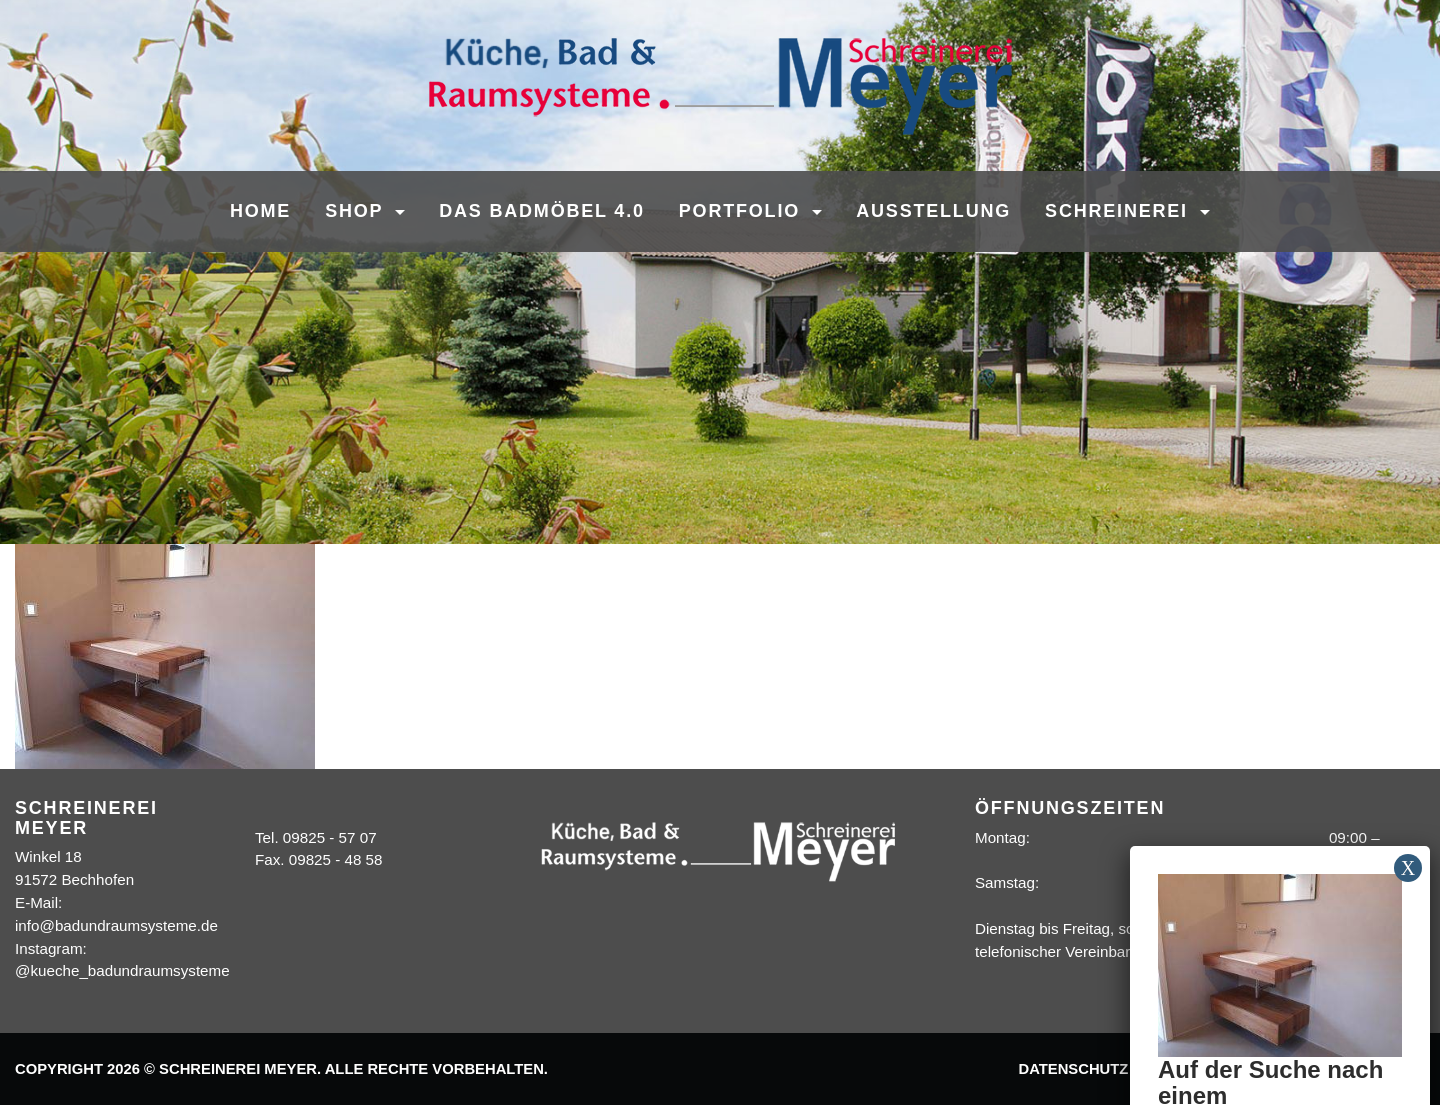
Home (260, 211)
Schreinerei (1120, 211)
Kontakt (1293, 1069)
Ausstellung (933, 211)
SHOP (357, 211)
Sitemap (1382, 1069)
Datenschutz (1073, 1069)
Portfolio (743, 211)
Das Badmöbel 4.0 (542, 211)
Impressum (1193, 1069)
